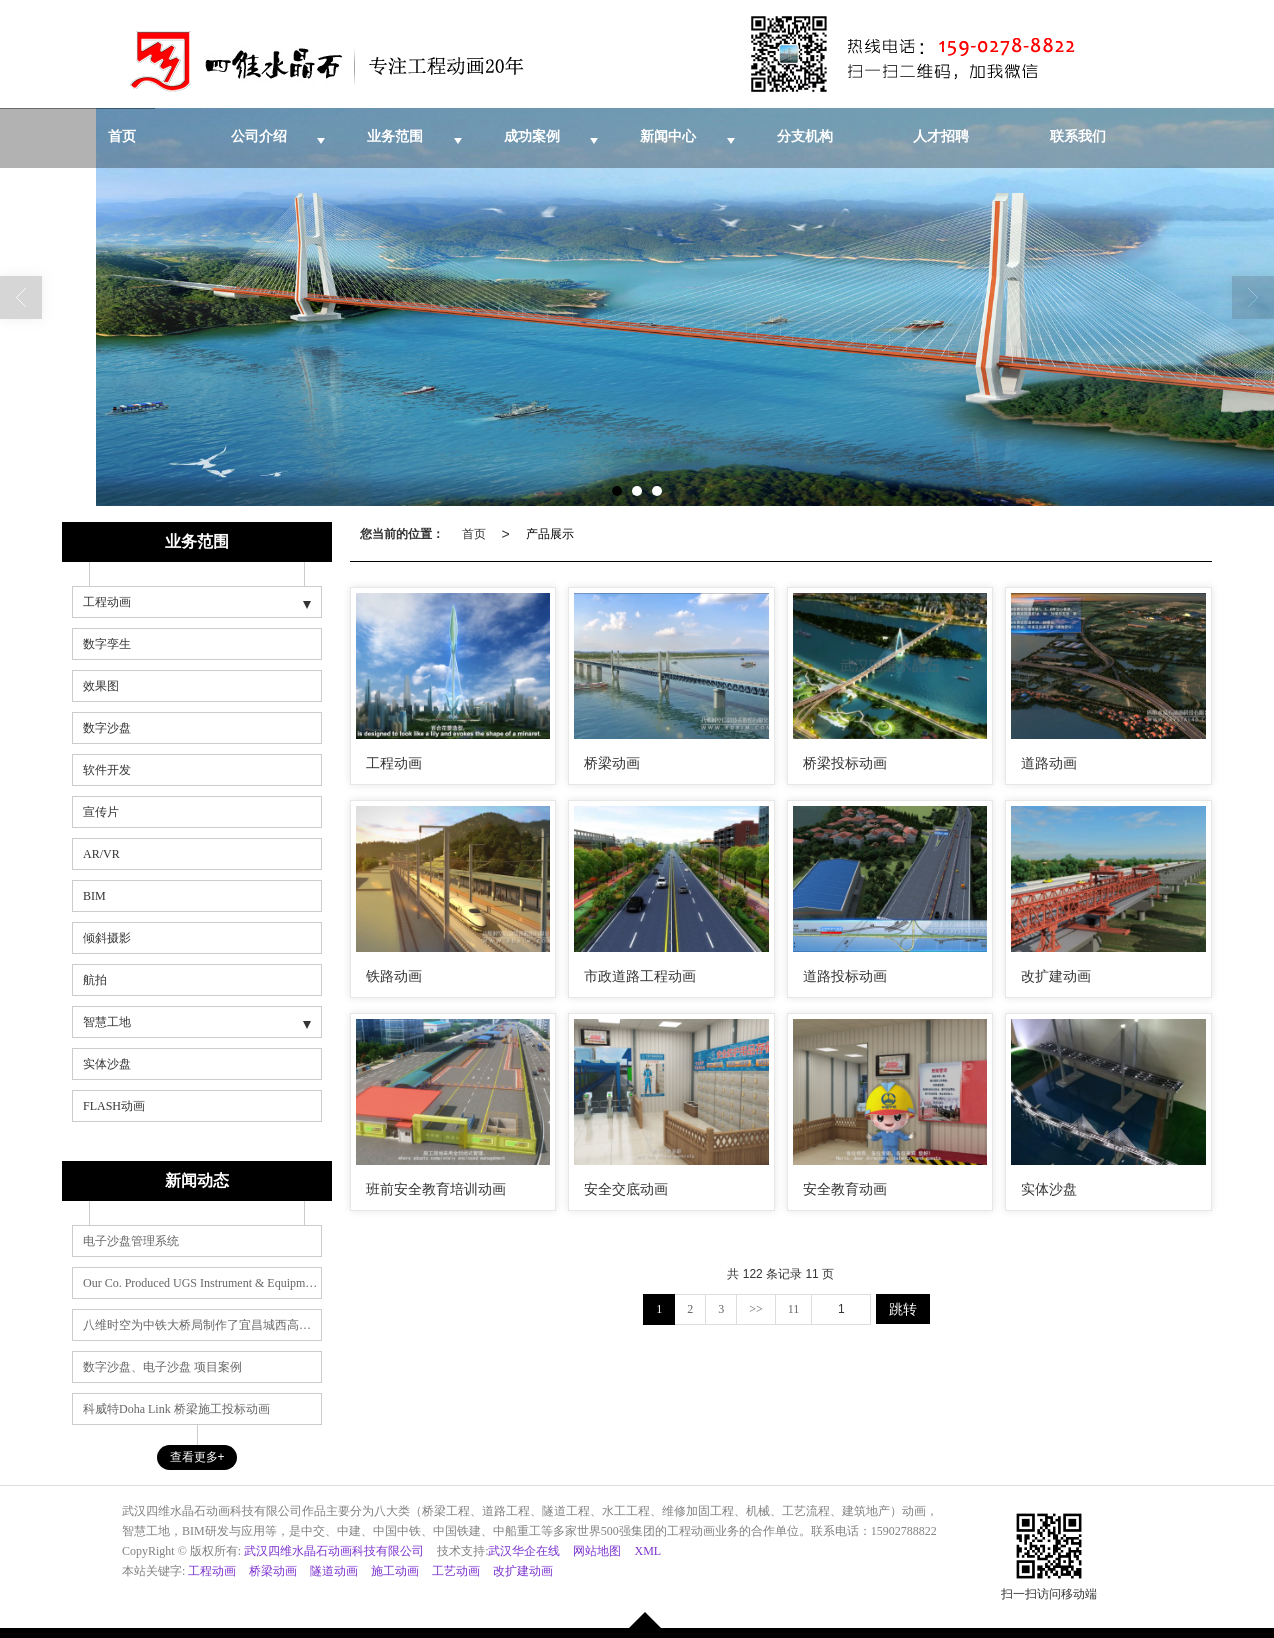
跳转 (903, 1309)
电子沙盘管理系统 (131, 1241)
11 (794, 1309)
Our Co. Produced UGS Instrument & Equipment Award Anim (202, 1283)
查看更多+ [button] (197, 1457)
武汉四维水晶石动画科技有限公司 (334, 1551)
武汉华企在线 (524, 1551)
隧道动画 (334, 1571)
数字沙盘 (107, 728)
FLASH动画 (114, 1106)
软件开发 (107, 770)
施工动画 (395, 1571)
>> (756, 1309)
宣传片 (101, 812)
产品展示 (550, 534)
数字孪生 (107, 644)
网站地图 (597, 1551)
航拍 (95, 980)
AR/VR (101, 854)
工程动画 (107, 602)
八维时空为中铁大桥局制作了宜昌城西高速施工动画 (202, 1325)
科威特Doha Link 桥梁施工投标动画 (176, 1409)
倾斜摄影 (107, 938)
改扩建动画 (523, 1571)
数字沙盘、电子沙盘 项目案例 (162, 1367)
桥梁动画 (273, 1571)
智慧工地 (107, 1022)
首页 (474, 534)
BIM (94, 896)
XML (647, 1551)
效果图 (101, 686)
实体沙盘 (107, 1064)
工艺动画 (456, 1571)
